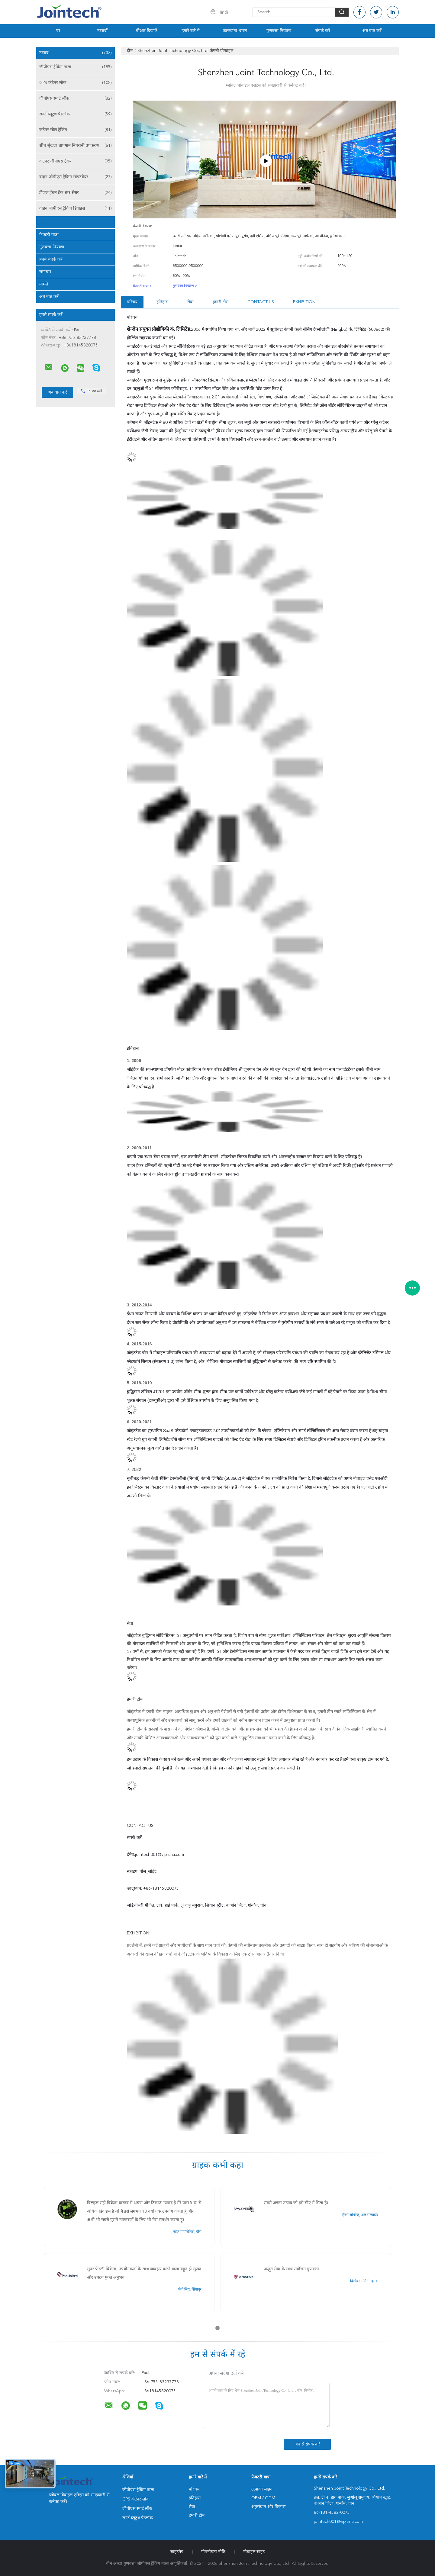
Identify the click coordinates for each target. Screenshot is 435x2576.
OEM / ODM (263, 2498)
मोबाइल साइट (254, 2552)
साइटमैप (176, 2552)
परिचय (132, 302)
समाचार (45, 272)
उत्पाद (75, 53)
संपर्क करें (322, 31)
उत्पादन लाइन (261, 2489)
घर (58, 31)
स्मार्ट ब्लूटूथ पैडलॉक (75, 114)
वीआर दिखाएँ (146, 31)
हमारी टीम (220, 302)
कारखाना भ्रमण (235, 31)
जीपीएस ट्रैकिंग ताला (75, 67)
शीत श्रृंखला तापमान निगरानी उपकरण (75, 146)
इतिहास (162, 302)
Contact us (260, 302)
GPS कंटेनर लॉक (75, 83)
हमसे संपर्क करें (51, 259)
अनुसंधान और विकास (268, 2507)
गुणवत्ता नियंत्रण (278, 31)
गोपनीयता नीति (213, 2552)
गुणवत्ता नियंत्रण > (185, 286)
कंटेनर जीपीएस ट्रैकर (75, 161)
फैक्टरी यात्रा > (142, 286)
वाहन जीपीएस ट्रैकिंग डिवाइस (75, 208)
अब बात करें (372, 31)
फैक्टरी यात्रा (49, 235)
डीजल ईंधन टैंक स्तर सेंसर (75, 193)
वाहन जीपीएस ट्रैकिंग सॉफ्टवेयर (75, 177)
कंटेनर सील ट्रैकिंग (75, 130)
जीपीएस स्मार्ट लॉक (75, 98)
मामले (43, 284)
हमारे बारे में (190, 31)
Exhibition (304, 302)
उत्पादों (102, 31)
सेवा (190, 302)
